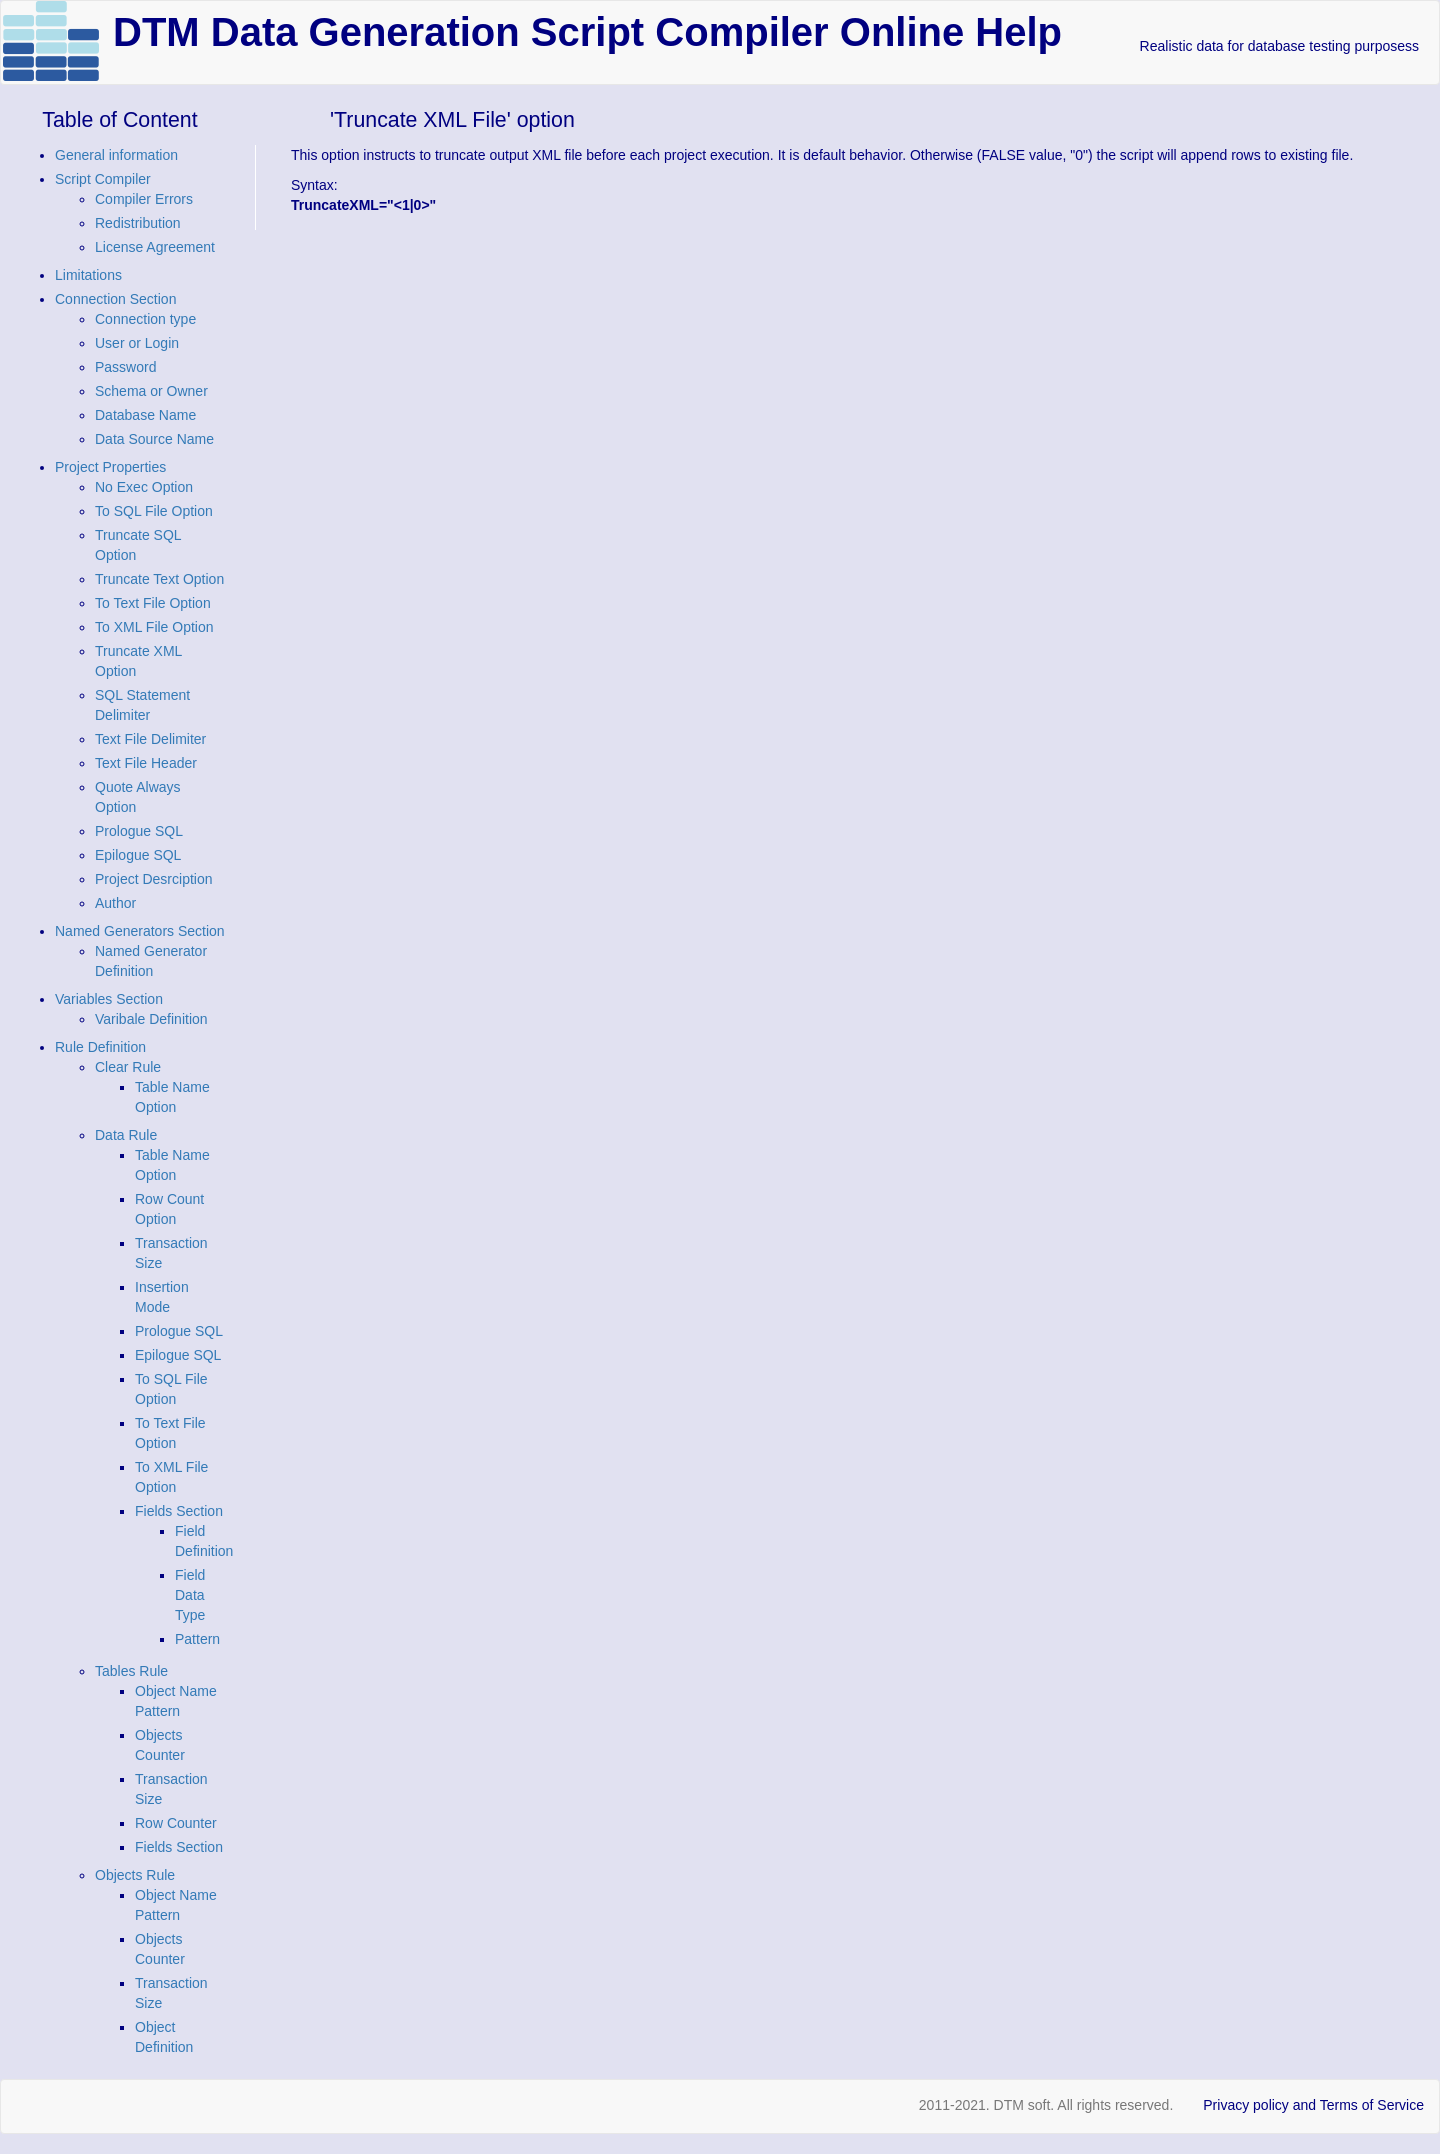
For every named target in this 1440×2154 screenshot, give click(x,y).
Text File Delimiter (150, 739)
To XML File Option (154, 627)
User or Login (137, 343)
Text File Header (146, 763)
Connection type (145, 319)
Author (115, 903)
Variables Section (109, 999)
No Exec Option (144, 487)
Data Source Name (154, 439)
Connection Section (115, 299)
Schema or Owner (151, 391)
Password (125, 367)
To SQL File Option (154, 511)
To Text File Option (153, 603)
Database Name (145, 415)
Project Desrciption (154, 879)
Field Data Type (190, 1595)
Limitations (88, 275)
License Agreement (155, 247)
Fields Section (179, 1511)
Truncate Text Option (159, 579)
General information (116, 155)
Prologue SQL (139, 831)
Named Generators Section (140, 931)
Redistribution (138, 223)
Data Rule (126, 1135)
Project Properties (110, 467)
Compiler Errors (144, 199)
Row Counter (176, 1823)
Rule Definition (100, 1047)
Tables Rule (131, 1671)
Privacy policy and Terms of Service (1313, 2105)
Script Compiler (103, 179)
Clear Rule (128, 1067)
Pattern (197, 1639)
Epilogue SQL (138, 855)
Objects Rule (135, 1875)
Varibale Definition (151, 1019)
